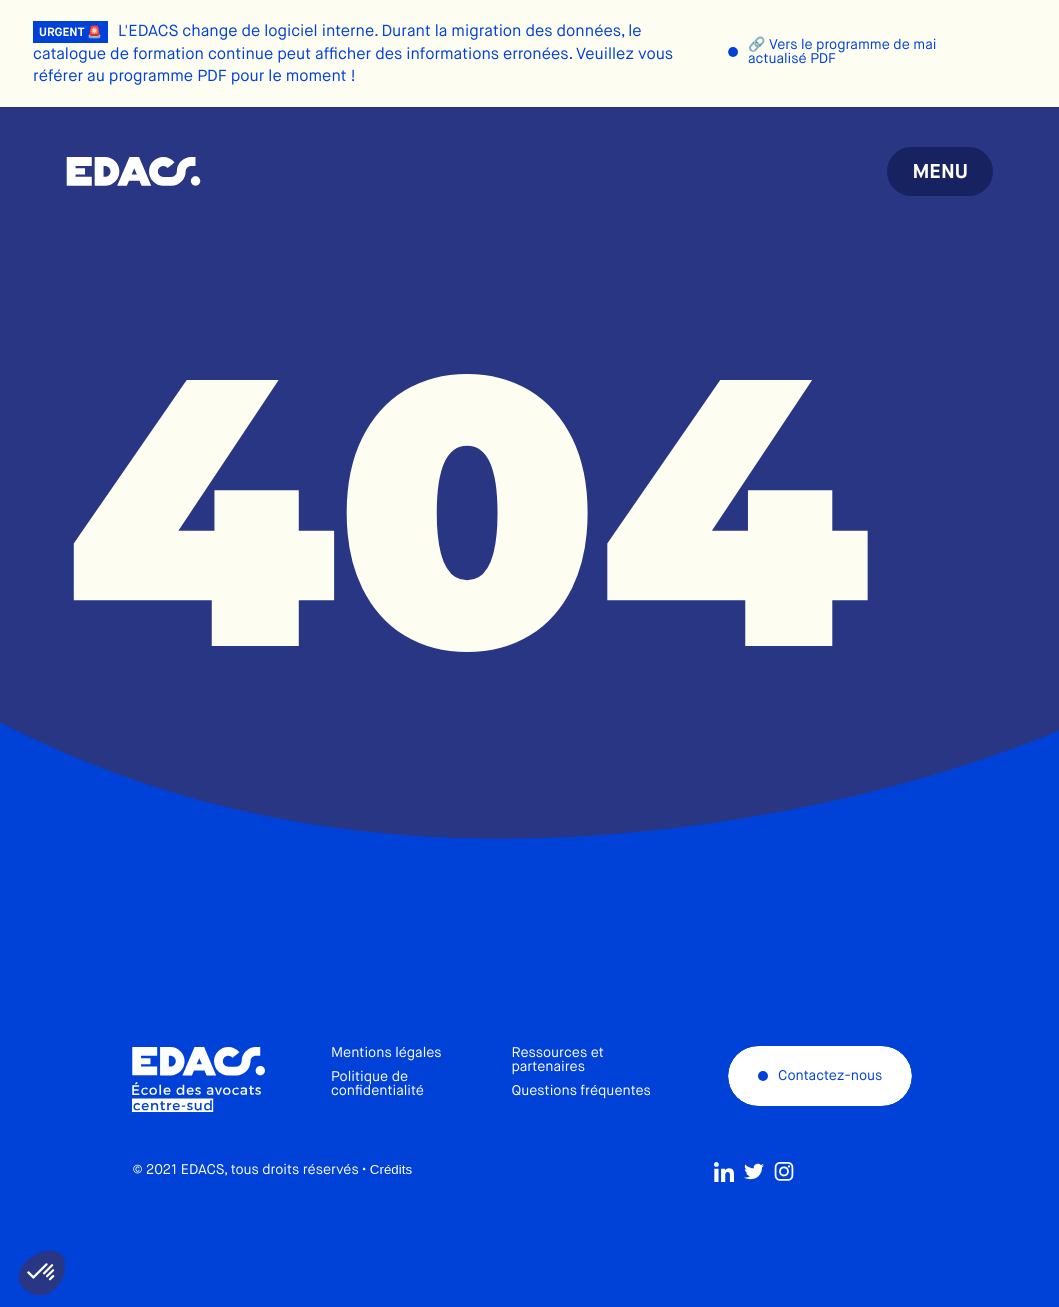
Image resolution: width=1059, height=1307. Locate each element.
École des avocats (133, 172)
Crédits (391, 1202)
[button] (42, 1273)
